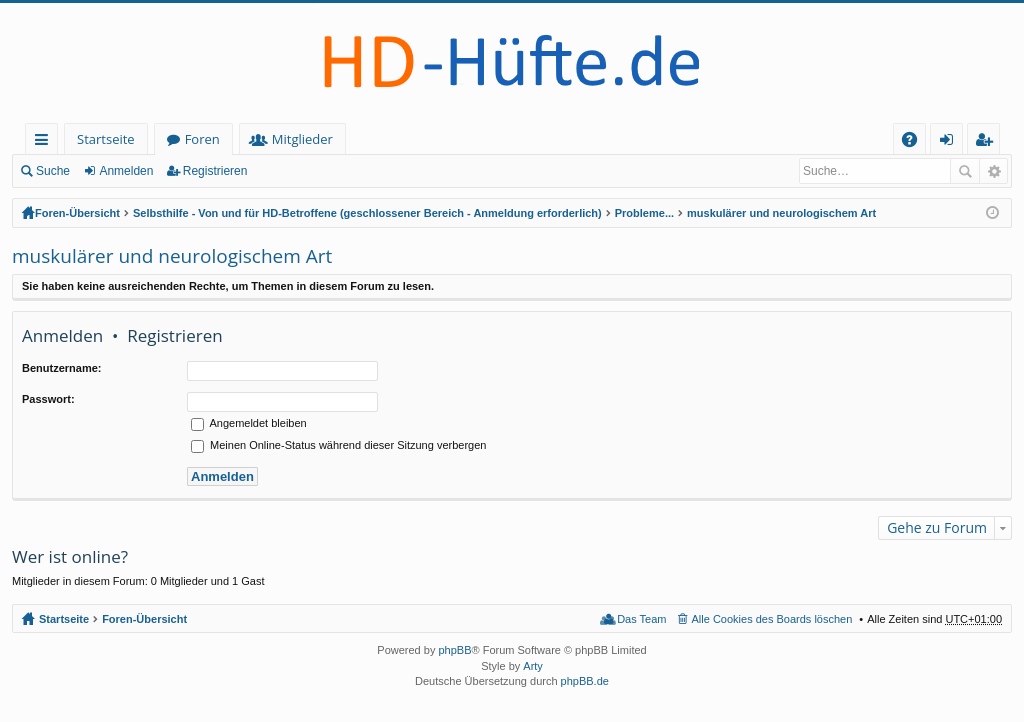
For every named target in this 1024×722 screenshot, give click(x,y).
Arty (533, 666)
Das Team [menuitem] (641, 619)
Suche (53, 171)
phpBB (454, 650)
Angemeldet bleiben (249, 423)
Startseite (106, 139)
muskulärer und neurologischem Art (781, 213)
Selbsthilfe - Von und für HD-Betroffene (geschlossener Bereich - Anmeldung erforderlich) (367, 213)
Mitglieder (302, 139)
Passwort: (48, 399)
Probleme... (644, 213)
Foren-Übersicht (77, 213)
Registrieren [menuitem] (988, 142)
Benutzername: (61, 368)
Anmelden (126, 171)
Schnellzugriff (45, 142)
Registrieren (215, 171)
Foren (202, 139)
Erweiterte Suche (993, 171)
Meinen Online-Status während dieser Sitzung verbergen (338, 445)
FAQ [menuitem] (916, 142)
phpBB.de (585, 681)
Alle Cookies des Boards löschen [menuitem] (772, 619)
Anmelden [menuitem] (952, 142)
